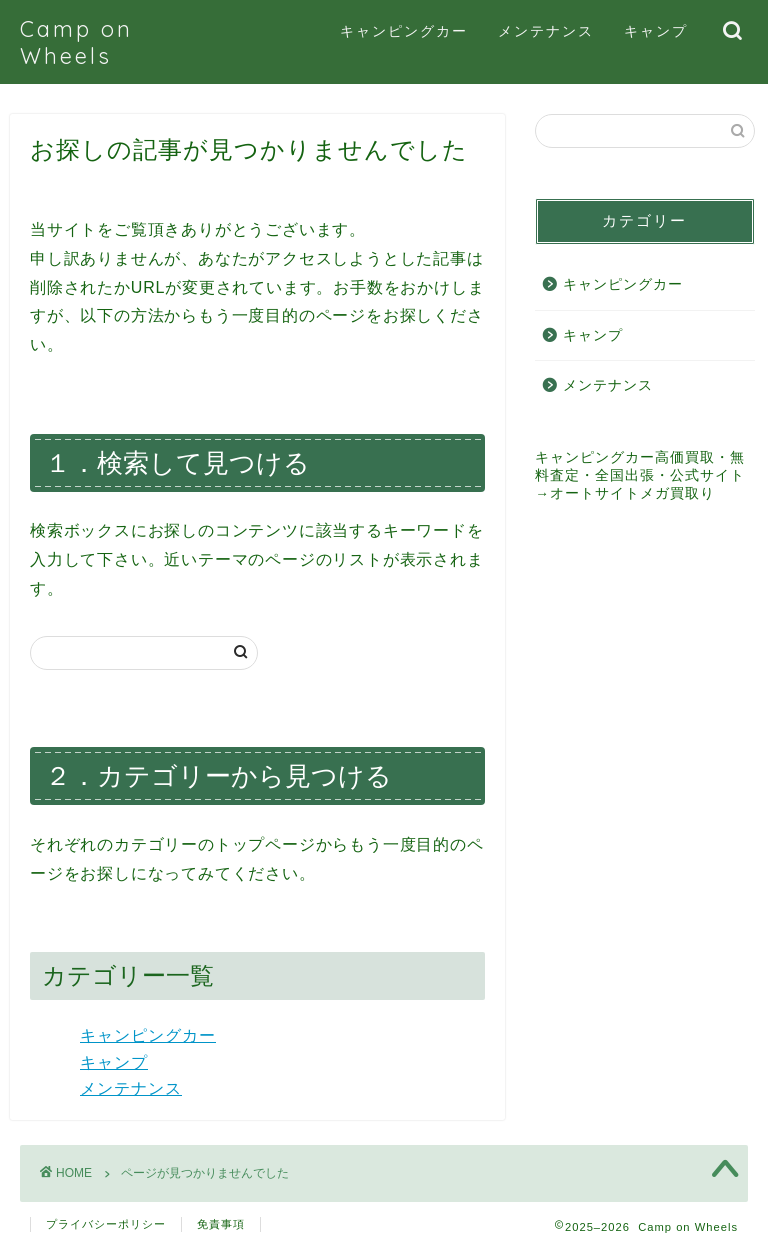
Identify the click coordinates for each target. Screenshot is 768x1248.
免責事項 (221, 1224)
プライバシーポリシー (106, 1224)
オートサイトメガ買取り (632, 493)
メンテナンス (546, 31)
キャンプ (656, 31)
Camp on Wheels (76, 42)
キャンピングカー (404, 31)
